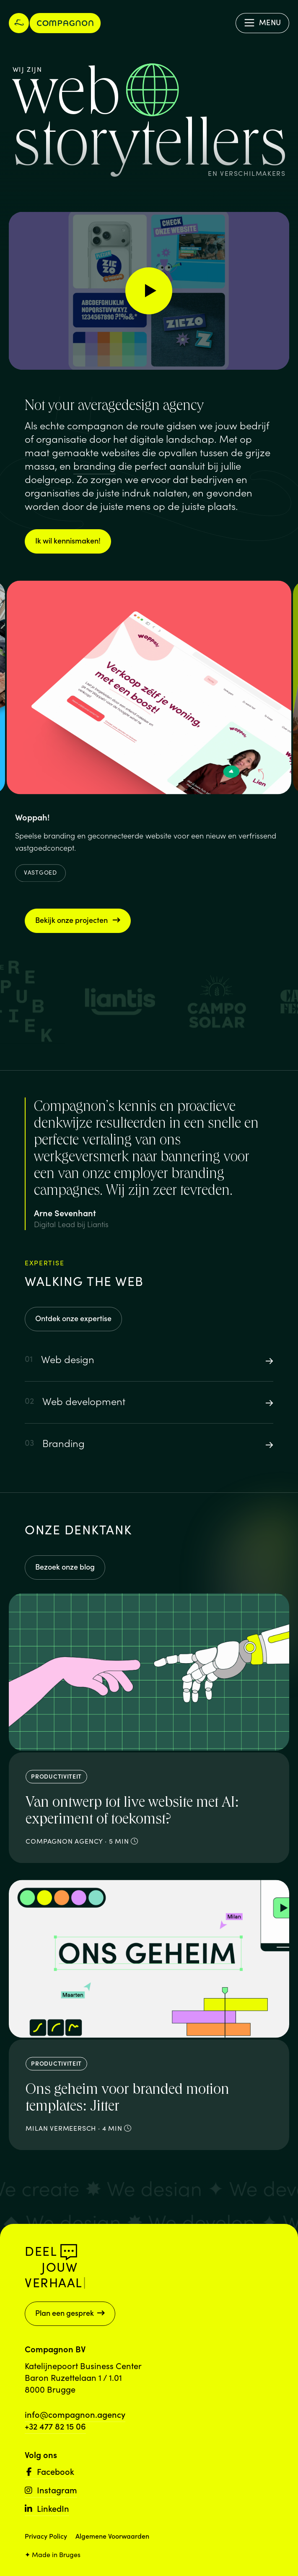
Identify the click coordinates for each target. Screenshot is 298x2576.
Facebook (49, 2471)
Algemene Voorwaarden (112, 2535)
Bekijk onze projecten (77, 919)
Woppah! (32, 822)
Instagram (51, 2489)
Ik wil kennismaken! (68, 540)
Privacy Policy (46, 2535)
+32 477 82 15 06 (55, 2426)
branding (94, 465)
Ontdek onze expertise (73, 1318)
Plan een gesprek (70, 2312)
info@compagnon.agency (75, 2414)
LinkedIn (47, 2508)
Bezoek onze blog (65, 1566)
